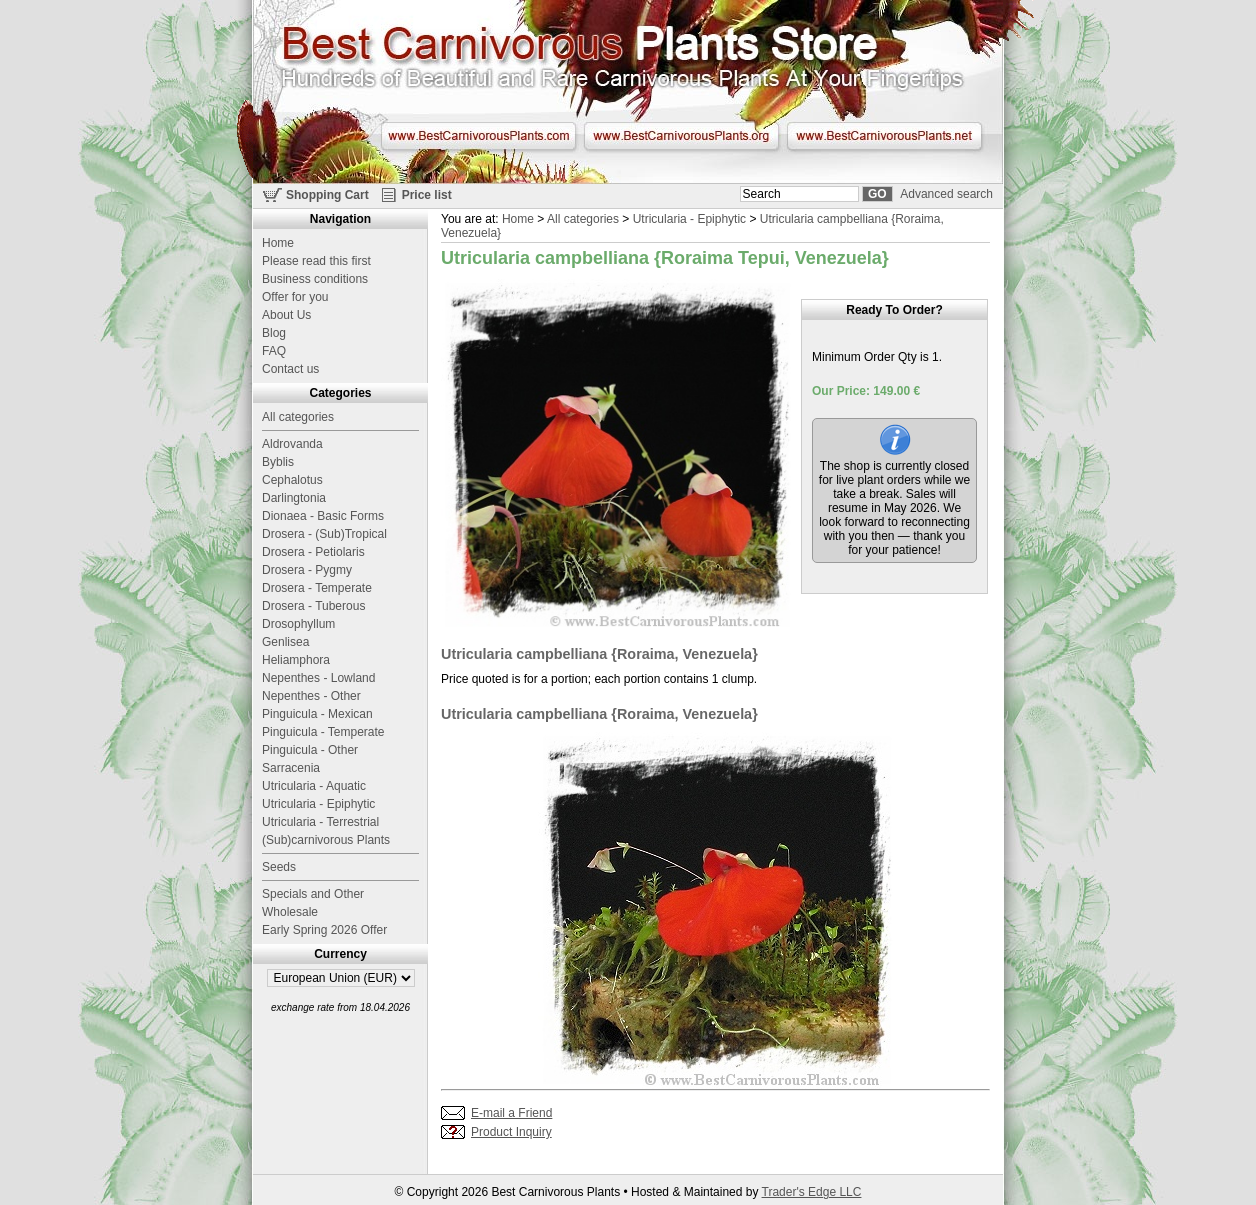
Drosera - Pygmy (307, 570)
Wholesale (290, 912)
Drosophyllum (298, 624)
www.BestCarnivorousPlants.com (478, 136)
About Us (286, 315)
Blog (274, 333)
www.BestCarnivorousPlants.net (884, 136)
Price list (427, 195)
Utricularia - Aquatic (314, 786)
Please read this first (316, 261)
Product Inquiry (511, 1132)
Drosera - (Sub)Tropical (324, 534)
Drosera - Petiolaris (313, 552)
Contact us (290, 369)
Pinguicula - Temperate (323, 732)
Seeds (279, 867)
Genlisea (285, 642)
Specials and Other (313, 894)
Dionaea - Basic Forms (323, 516)
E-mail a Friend (511, 1113)
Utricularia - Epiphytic (689, 219)
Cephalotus (292, 480)
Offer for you (295, 297)
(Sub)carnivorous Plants (326, 840)
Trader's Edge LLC (812, 1192)
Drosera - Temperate (317, 588)
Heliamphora (296, 660)
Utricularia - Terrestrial (320, 822)
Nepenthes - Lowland (318, 678)
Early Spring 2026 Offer (324, 930)
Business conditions (315, 279)
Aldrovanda (292, 444)
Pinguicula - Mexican (317, 714)
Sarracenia (291, 768)
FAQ (274, 351)
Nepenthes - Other (311, 696)
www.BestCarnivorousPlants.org (681, 136)
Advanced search (946, 194)
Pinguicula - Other (310, 750)
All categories (583, 219)
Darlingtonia (294, 498)
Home (518, 219)
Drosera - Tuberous (313, 606)
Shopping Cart (327, 195)
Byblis (278, 462)
